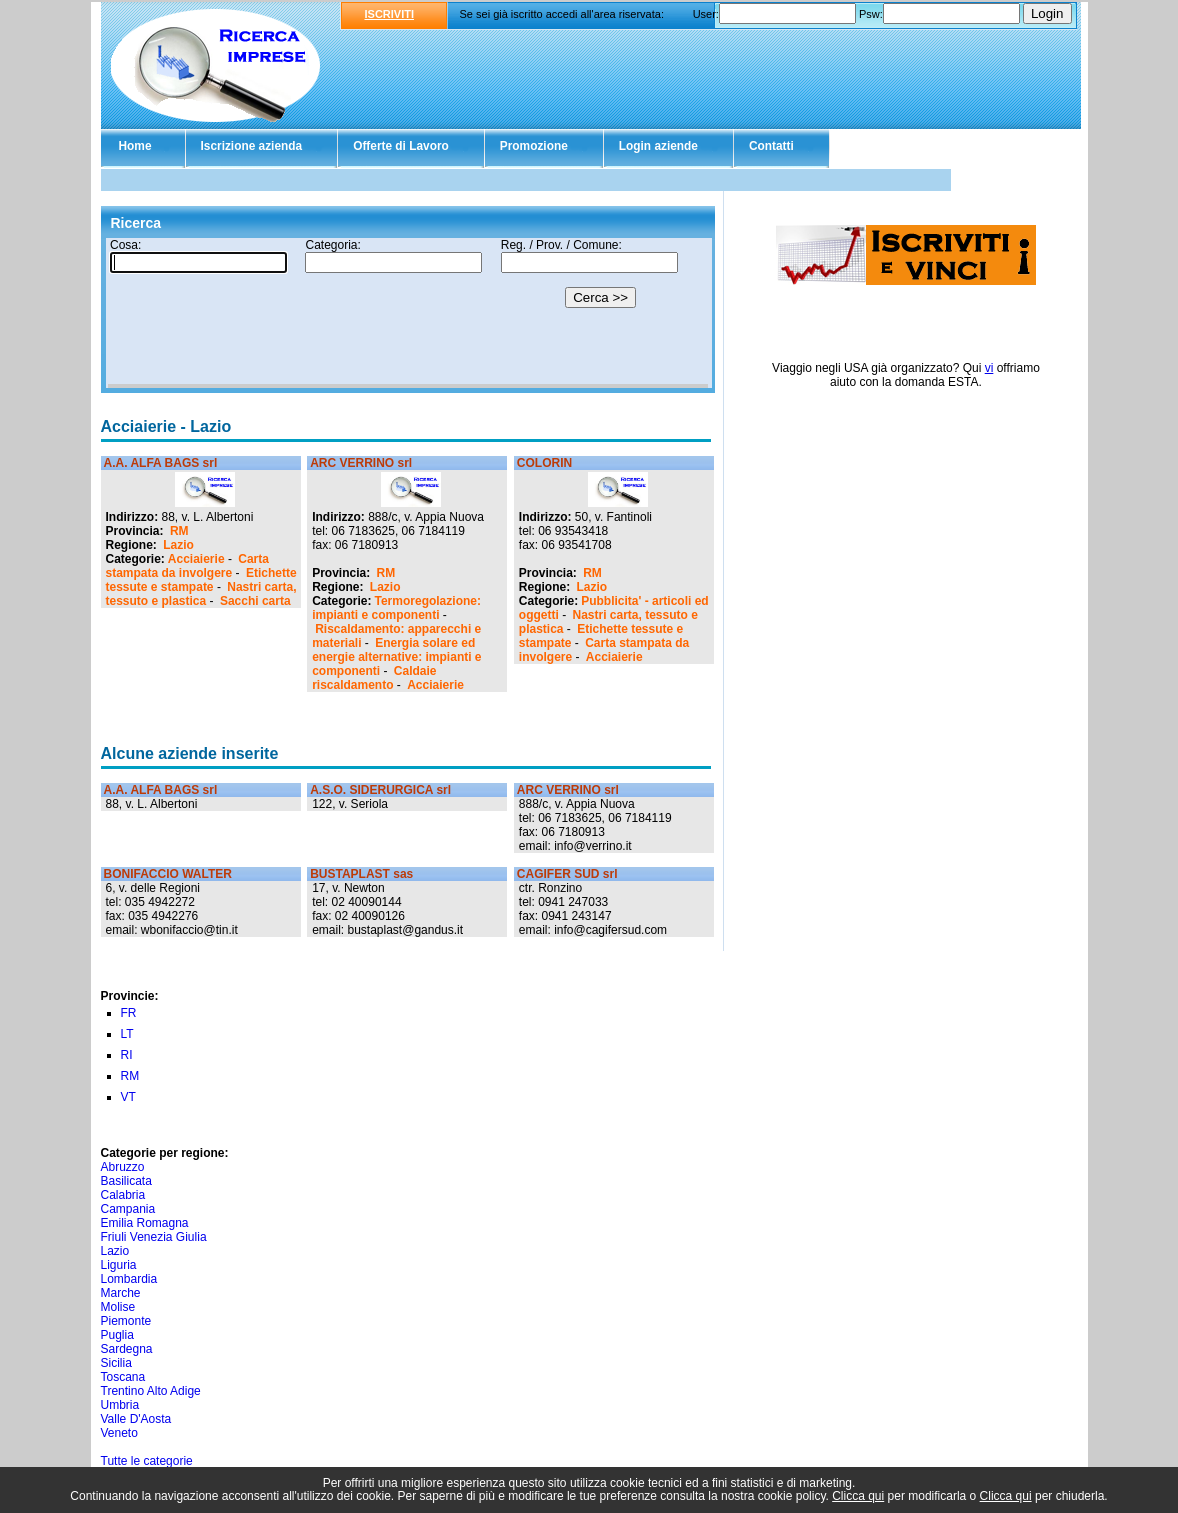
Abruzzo (123, 1167)
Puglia (117, 1335)
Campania (128, 1209)
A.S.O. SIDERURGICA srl (380, 790)
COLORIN (544, 463)
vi (989, 368)
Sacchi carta (255, 601)
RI (127, 1055)
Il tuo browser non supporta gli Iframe (408, 313)
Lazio (178, 545)
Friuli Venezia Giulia (154, 1237)
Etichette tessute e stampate (201, 580)
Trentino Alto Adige (151, 1391)
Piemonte (126, 1321)
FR (129, 1013)
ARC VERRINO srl (361, 463)
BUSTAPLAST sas (361, 874)
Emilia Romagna (145, 1223)
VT (128, 1097)
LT (127, 1034)
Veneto (119, 1433)
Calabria (123, 1195)
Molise (118, 1307)
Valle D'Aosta (136, 1419)
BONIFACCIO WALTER (168, 874)
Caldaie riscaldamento (374, 678)
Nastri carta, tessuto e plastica (201, 594)
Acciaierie (196, 559)
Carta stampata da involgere (187, 566)
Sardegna (127, 1349)
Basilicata (126, 1181)
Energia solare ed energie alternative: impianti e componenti (396, 657)
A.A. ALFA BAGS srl (161, 463)
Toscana (123, 1377)
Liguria (119, 1265)
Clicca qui (858, 1496)
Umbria (120, 1405)
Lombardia (129, 1279)
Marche (121, 1293)
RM (179, 531)
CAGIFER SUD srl (567, 874)
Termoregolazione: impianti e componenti (396, 608)
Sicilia (116, 1363)
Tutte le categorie (147, 1461)
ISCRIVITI (390, 14)
